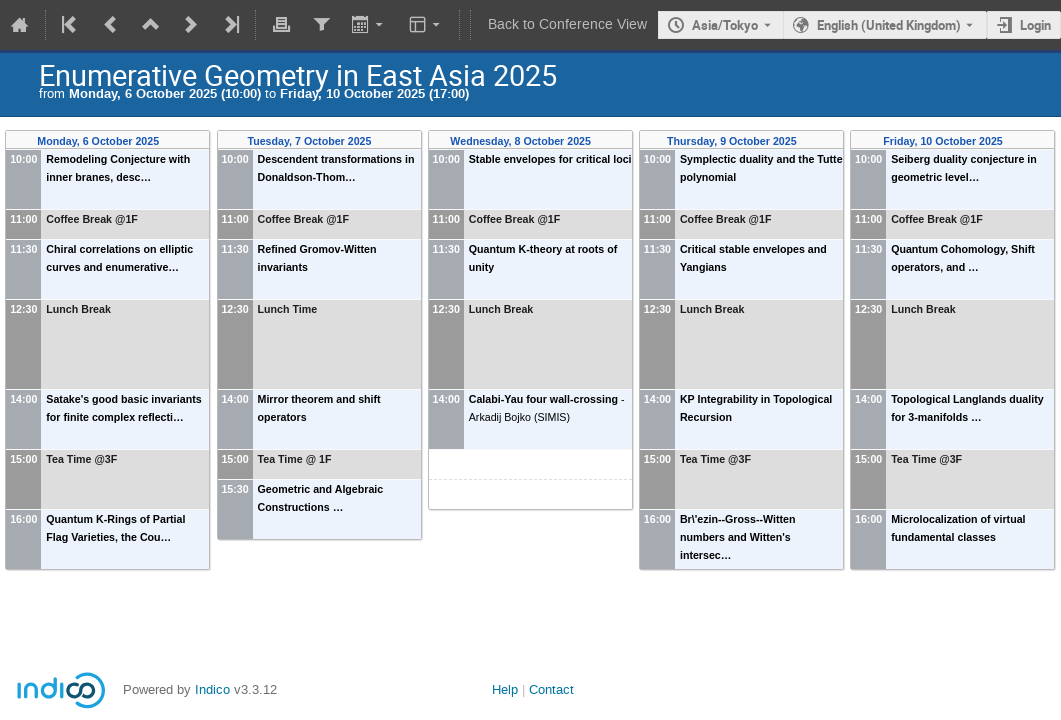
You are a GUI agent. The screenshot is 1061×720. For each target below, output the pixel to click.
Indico (212, 689)
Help (505, 689)
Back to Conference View (567, 24)
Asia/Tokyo (725, 25)
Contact (551, 689)
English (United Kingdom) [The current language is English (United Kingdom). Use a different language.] (889, 25)
